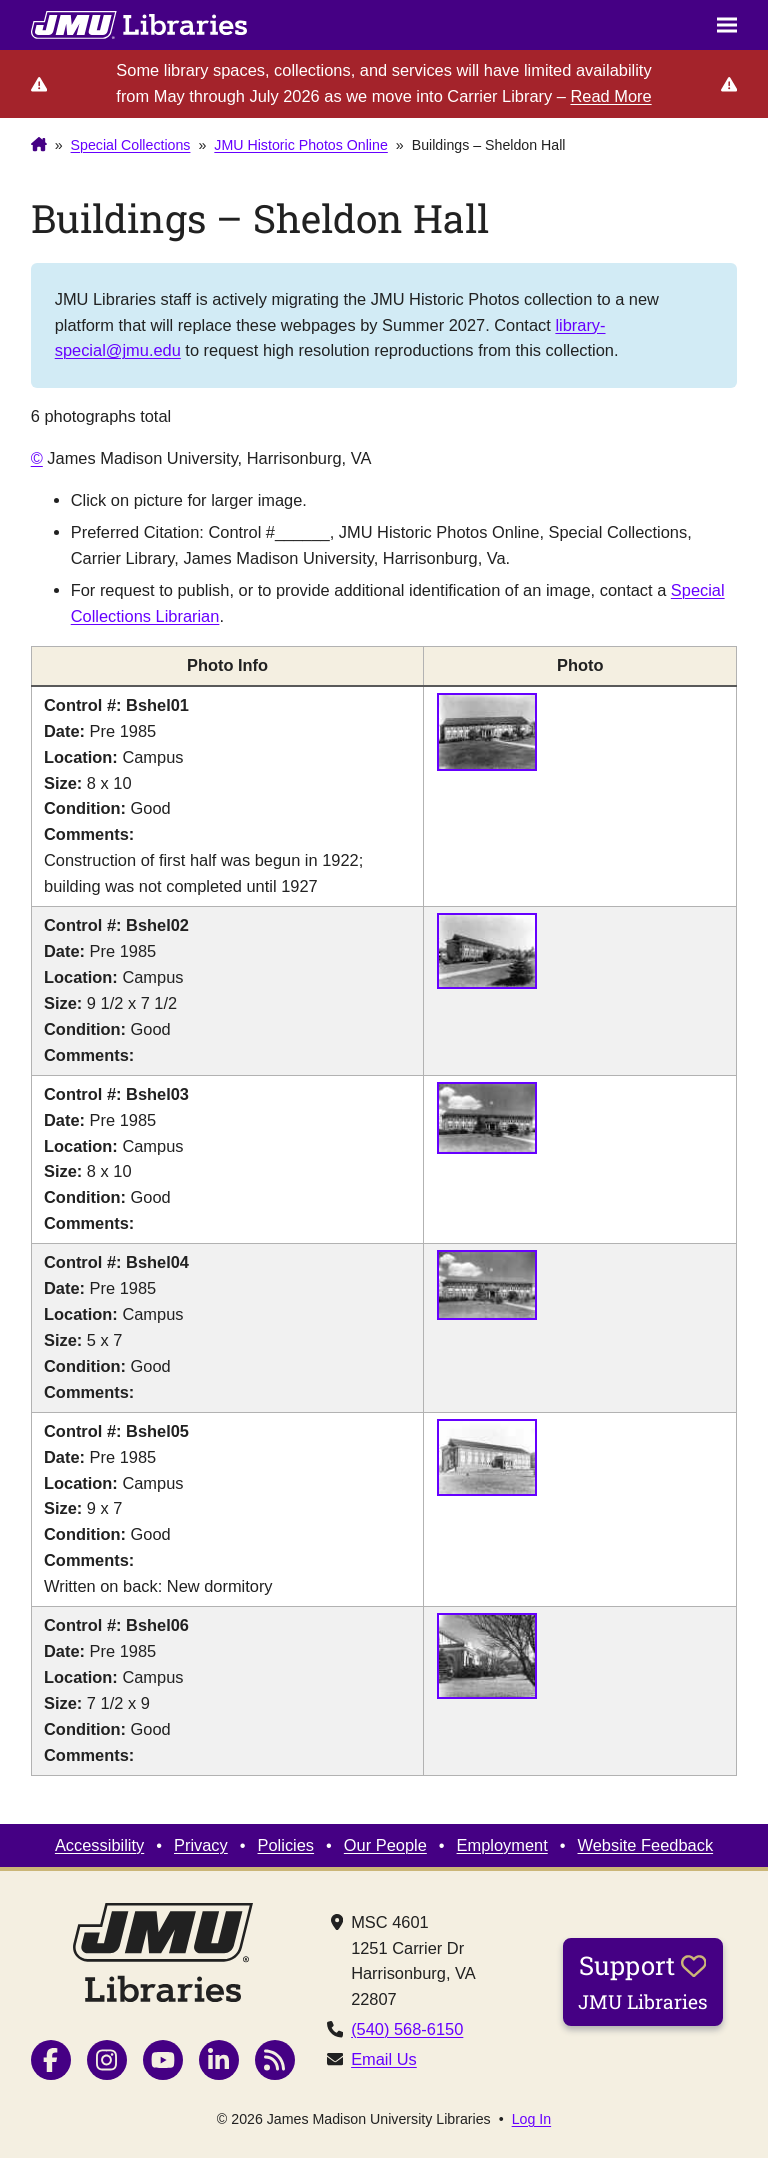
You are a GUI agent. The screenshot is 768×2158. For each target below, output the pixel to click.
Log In (531, 2119)
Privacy (201, 1845)
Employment (502, 1845)
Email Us (384, 2059)
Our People (385, 1845)
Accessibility (99, 1845)
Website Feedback (646, 1845)
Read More (610, 96)
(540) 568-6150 (407, 2029)
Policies (286, 1845)
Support (643, 1981)
